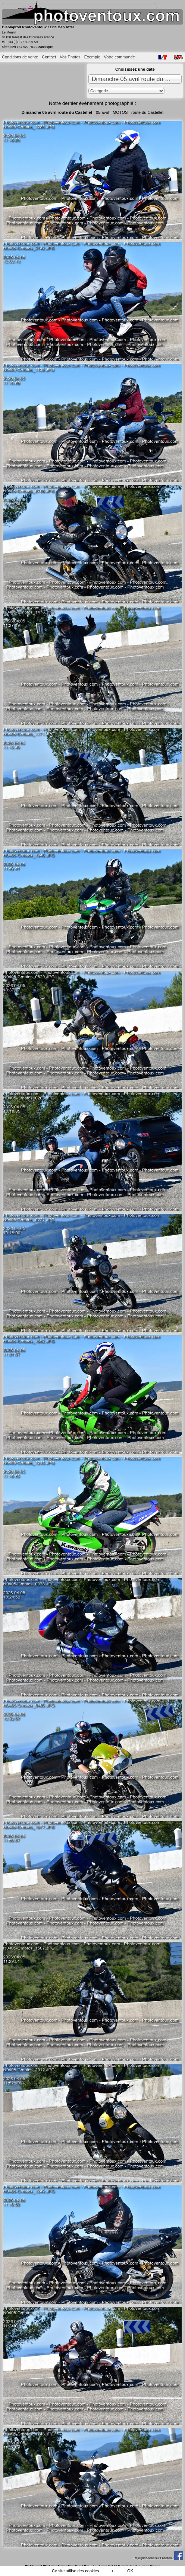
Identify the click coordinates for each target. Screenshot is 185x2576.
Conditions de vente (20, 57)
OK (130, 2571)
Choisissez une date (135, 69)
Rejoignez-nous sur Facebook (158, 2558)
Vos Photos (70, 57)
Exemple (92, 57)
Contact (49, 57)
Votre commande (119, 57)
